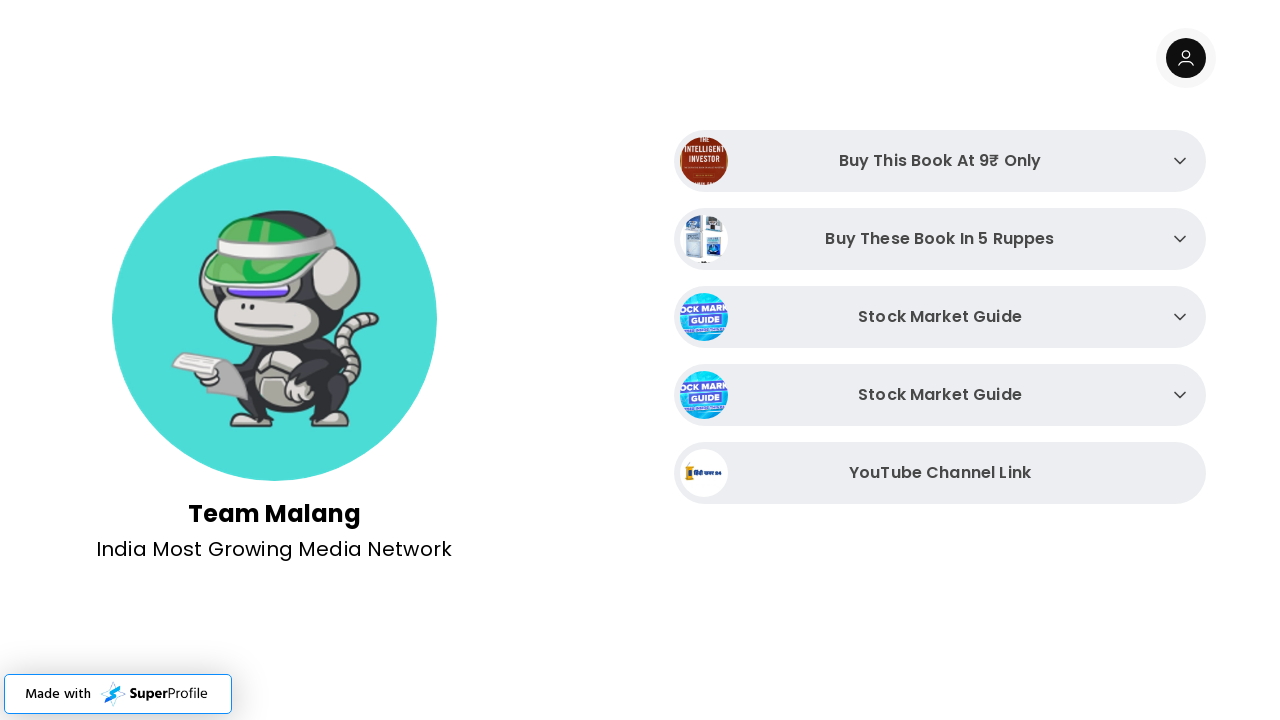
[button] (118, 694)
